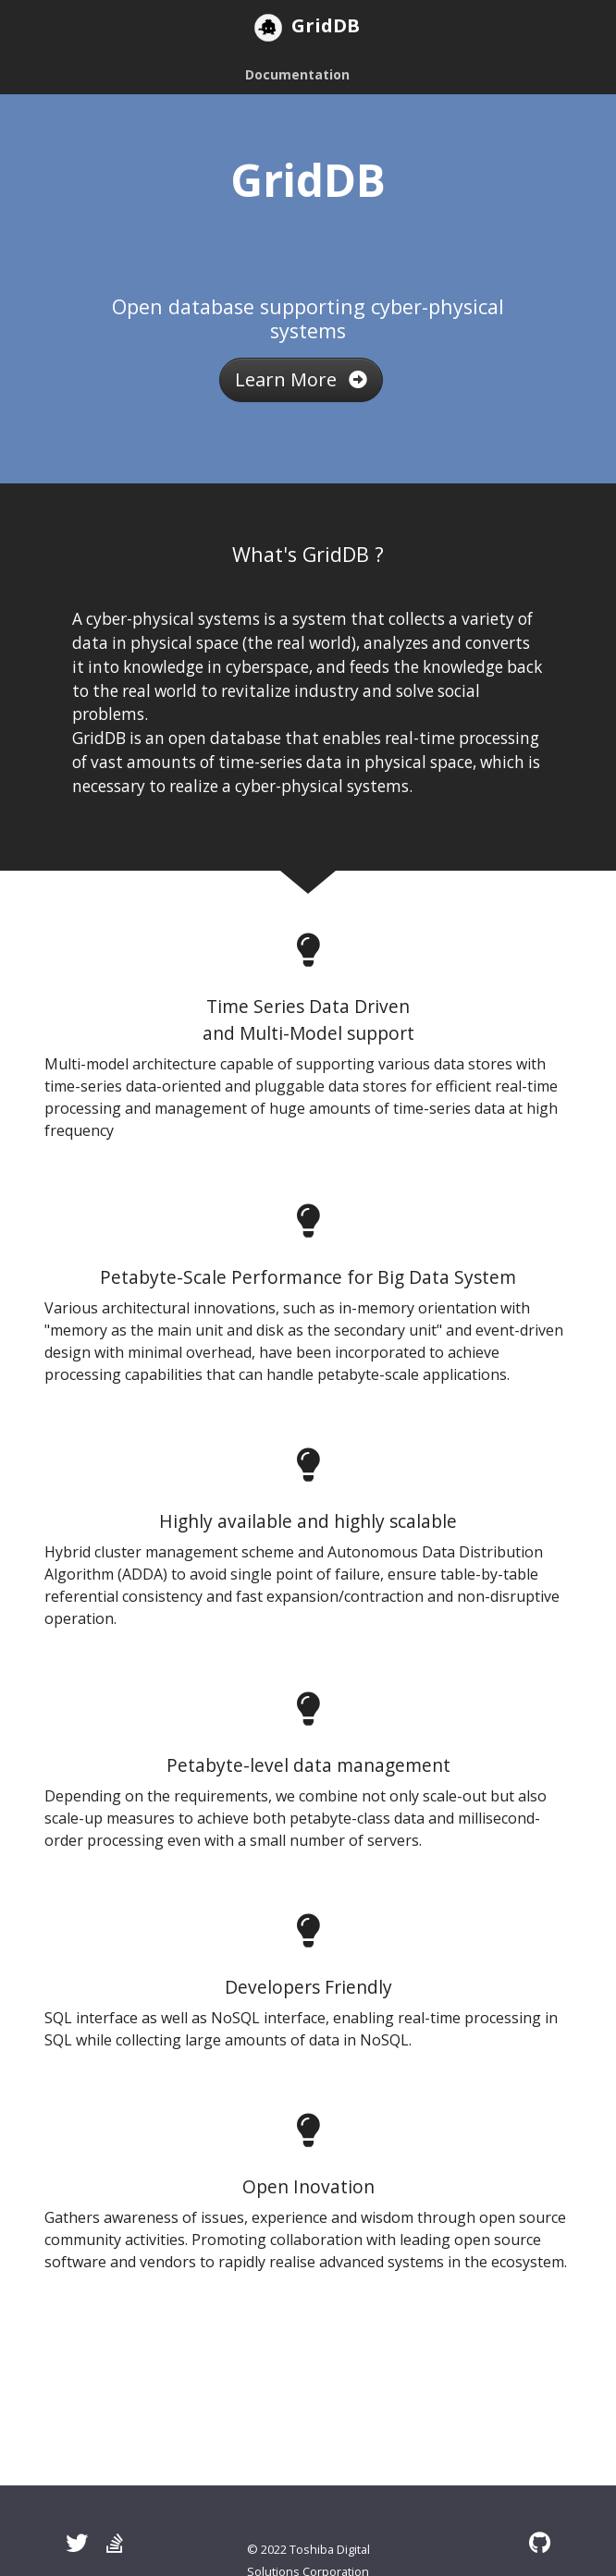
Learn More (301, 379)
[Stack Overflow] (114, 2542)
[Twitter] (77, 2542)
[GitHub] (539, 2542)
